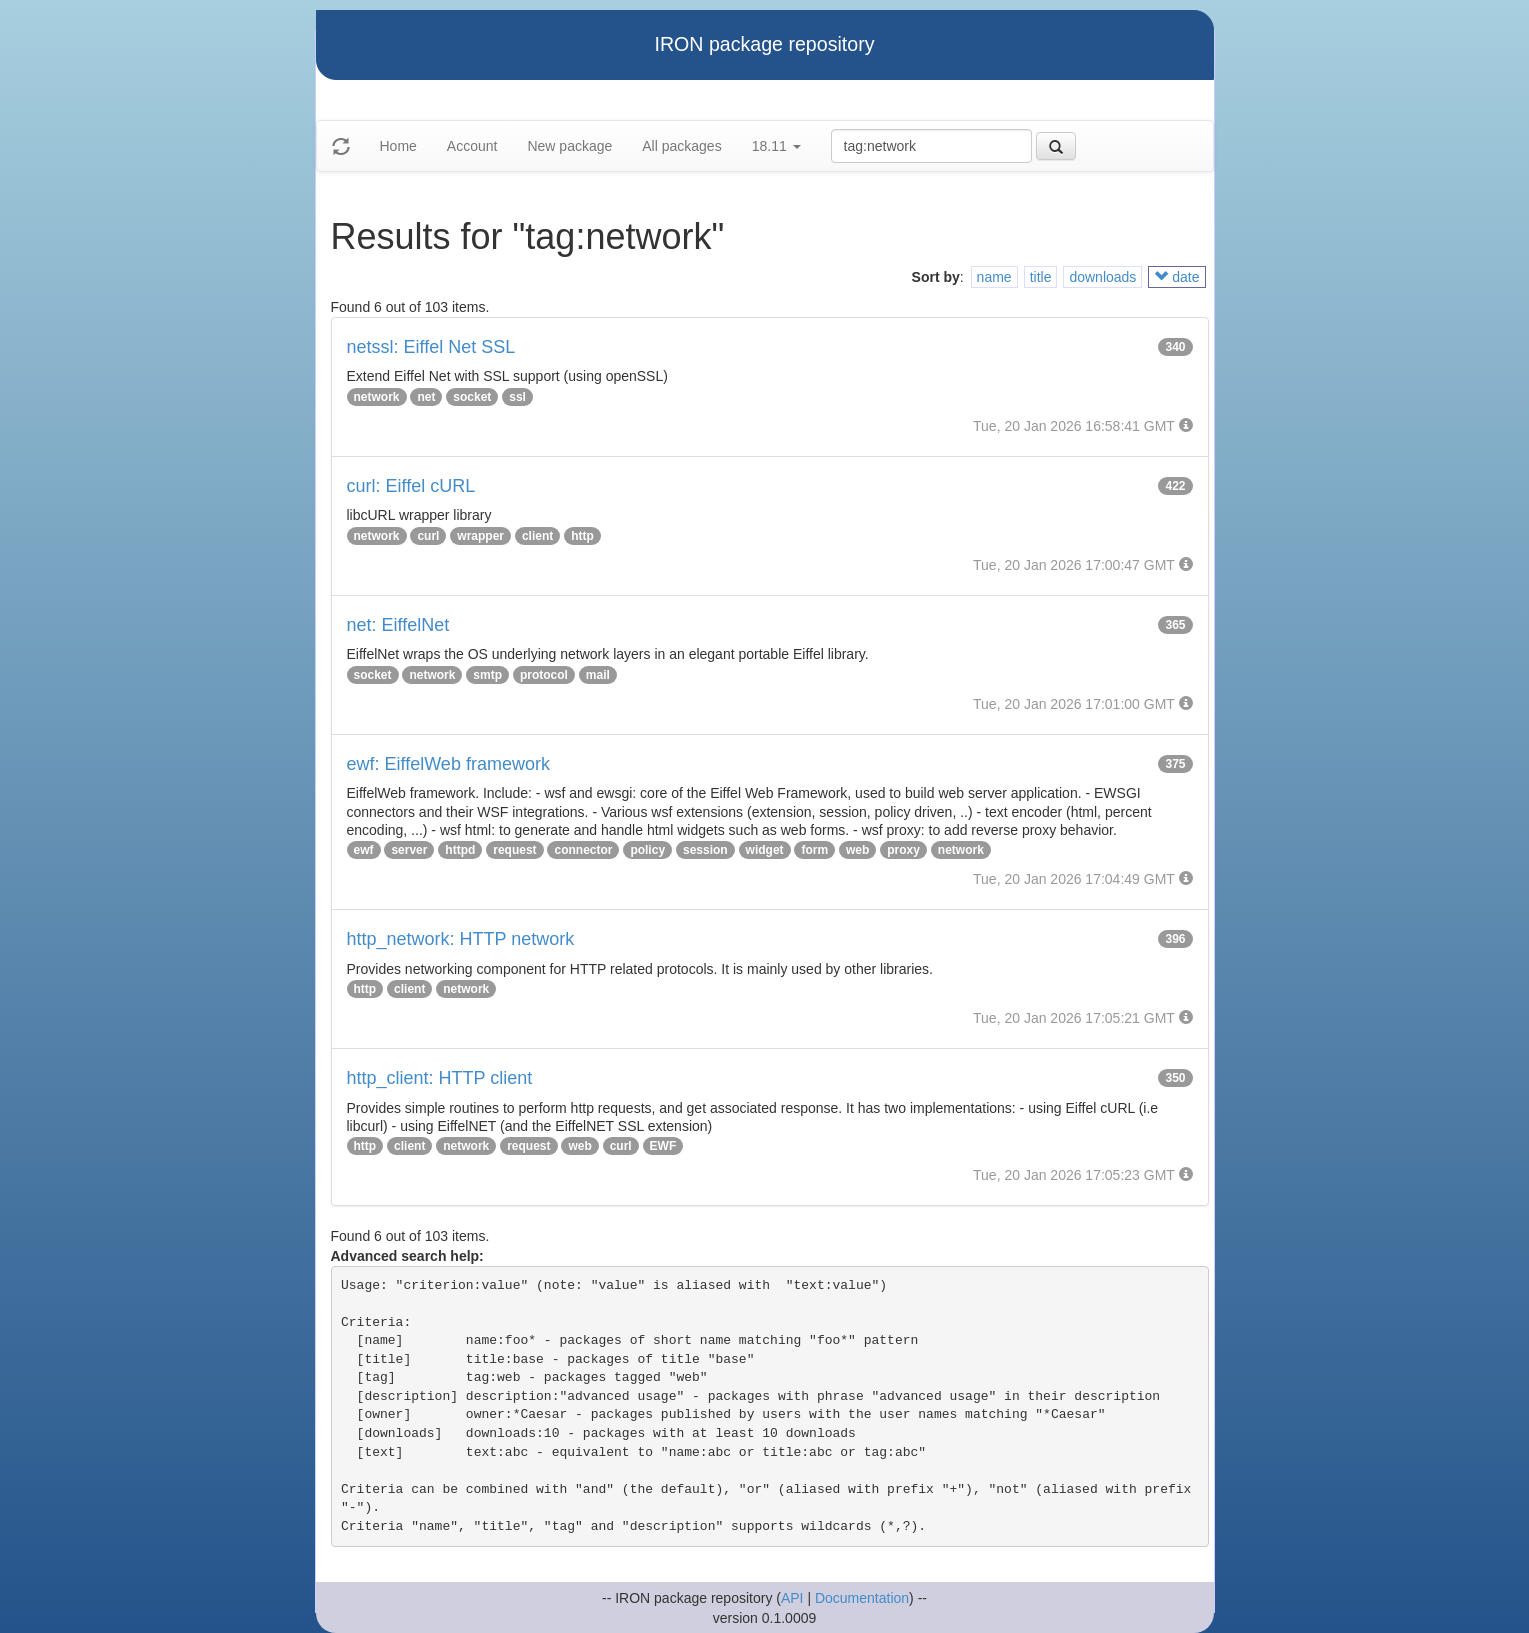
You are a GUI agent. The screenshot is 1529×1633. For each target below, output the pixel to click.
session (705, 850)
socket (472, 397)
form (814, 850)
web (857, 850)
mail (598, 675)
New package (569, 146)
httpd (460, 850)
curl (428, 536)
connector (583, 850)
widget (765, 850)
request (514, 850)
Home (398, 146)
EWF (663, 1146)
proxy (903, 850)
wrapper (480, 536)
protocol (544, 675)
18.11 (776, 146)
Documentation (862, 1598)
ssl (517, 397)
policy (647, 850)
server (409, 850)
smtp (487, 675)
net (426, 397)
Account (472, 146)
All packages (681, 146)
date (1176, 277)
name (994, 277)
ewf (364, 850)
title (1041, 277)
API (792, 1598)
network (377, 397)
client (537, 536)
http (582, 536)
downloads (1102, 277)
